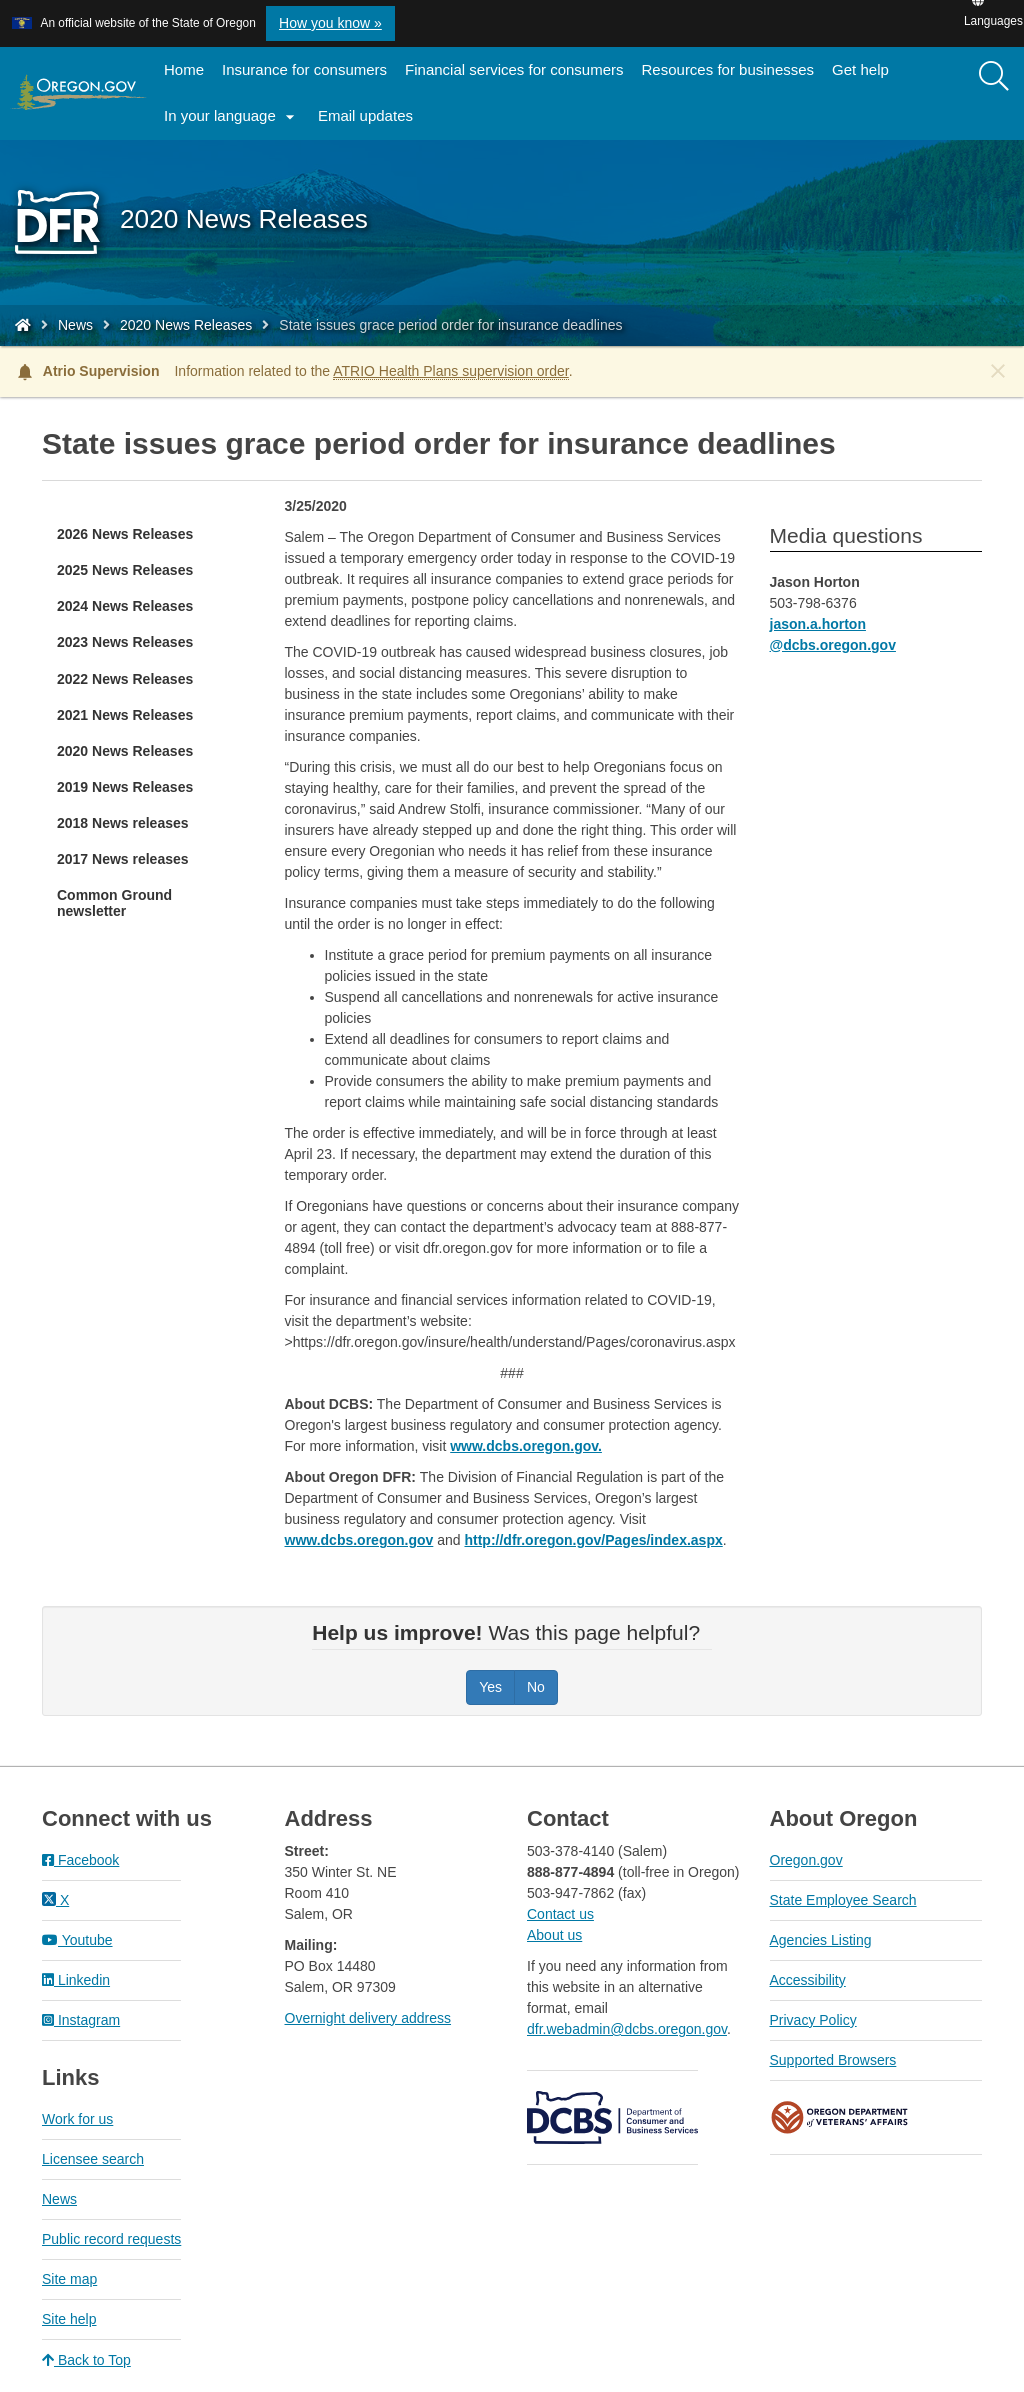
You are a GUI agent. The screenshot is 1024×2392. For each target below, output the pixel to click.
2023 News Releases (125, 642)
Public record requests (111, 2239)
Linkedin (76, 1980)
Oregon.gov (806, 1860)
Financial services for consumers (514, 69)
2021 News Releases (125, 715)
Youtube (77, 1940)
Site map (69, 2279)
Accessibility (808, 1980)
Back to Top (86, 2360)
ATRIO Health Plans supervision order (451, 371)
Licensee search (93, 2159)
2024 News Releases (125, 606)
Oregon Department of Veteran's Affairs (840, 2117)
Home (184, 69)
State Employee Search (843, 1900)
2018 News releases (123, 823)
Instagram (81, 2020)
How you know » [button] (330, 23)
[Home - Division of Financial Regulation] (23, 325)
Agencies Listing (821, 1940)
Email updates (370, 122)
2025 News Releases (125, 570)
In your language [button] (232, 117)
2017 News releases (123, 859)
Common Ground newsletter (114, 903)
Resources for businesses (728, 69)
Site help (69, 2319)
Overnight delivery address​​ (368, 2018)
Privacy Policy (813, 2020)
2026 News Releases (125, 534)
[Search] (994, 77)
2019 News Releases (125, 787)
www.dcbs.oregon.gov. (526, 1446)
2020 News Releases (186, 325)
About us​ (554, 1935)
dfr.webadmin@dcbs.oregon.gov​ (627, 2029)
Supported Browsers (833, 2060)
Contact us (560, 1914)
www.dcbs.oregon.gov (359, 1540)
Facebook (80, 1860)
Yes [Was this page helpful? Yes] (490, 1687)
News (75, 325)
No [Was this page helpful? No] (536, 1687)
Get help (860, 69)
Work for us (77, 2119)
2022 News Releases (125, 679)
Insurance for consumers (304, 69)
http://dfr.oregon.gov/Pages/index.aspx (593, 1540)
